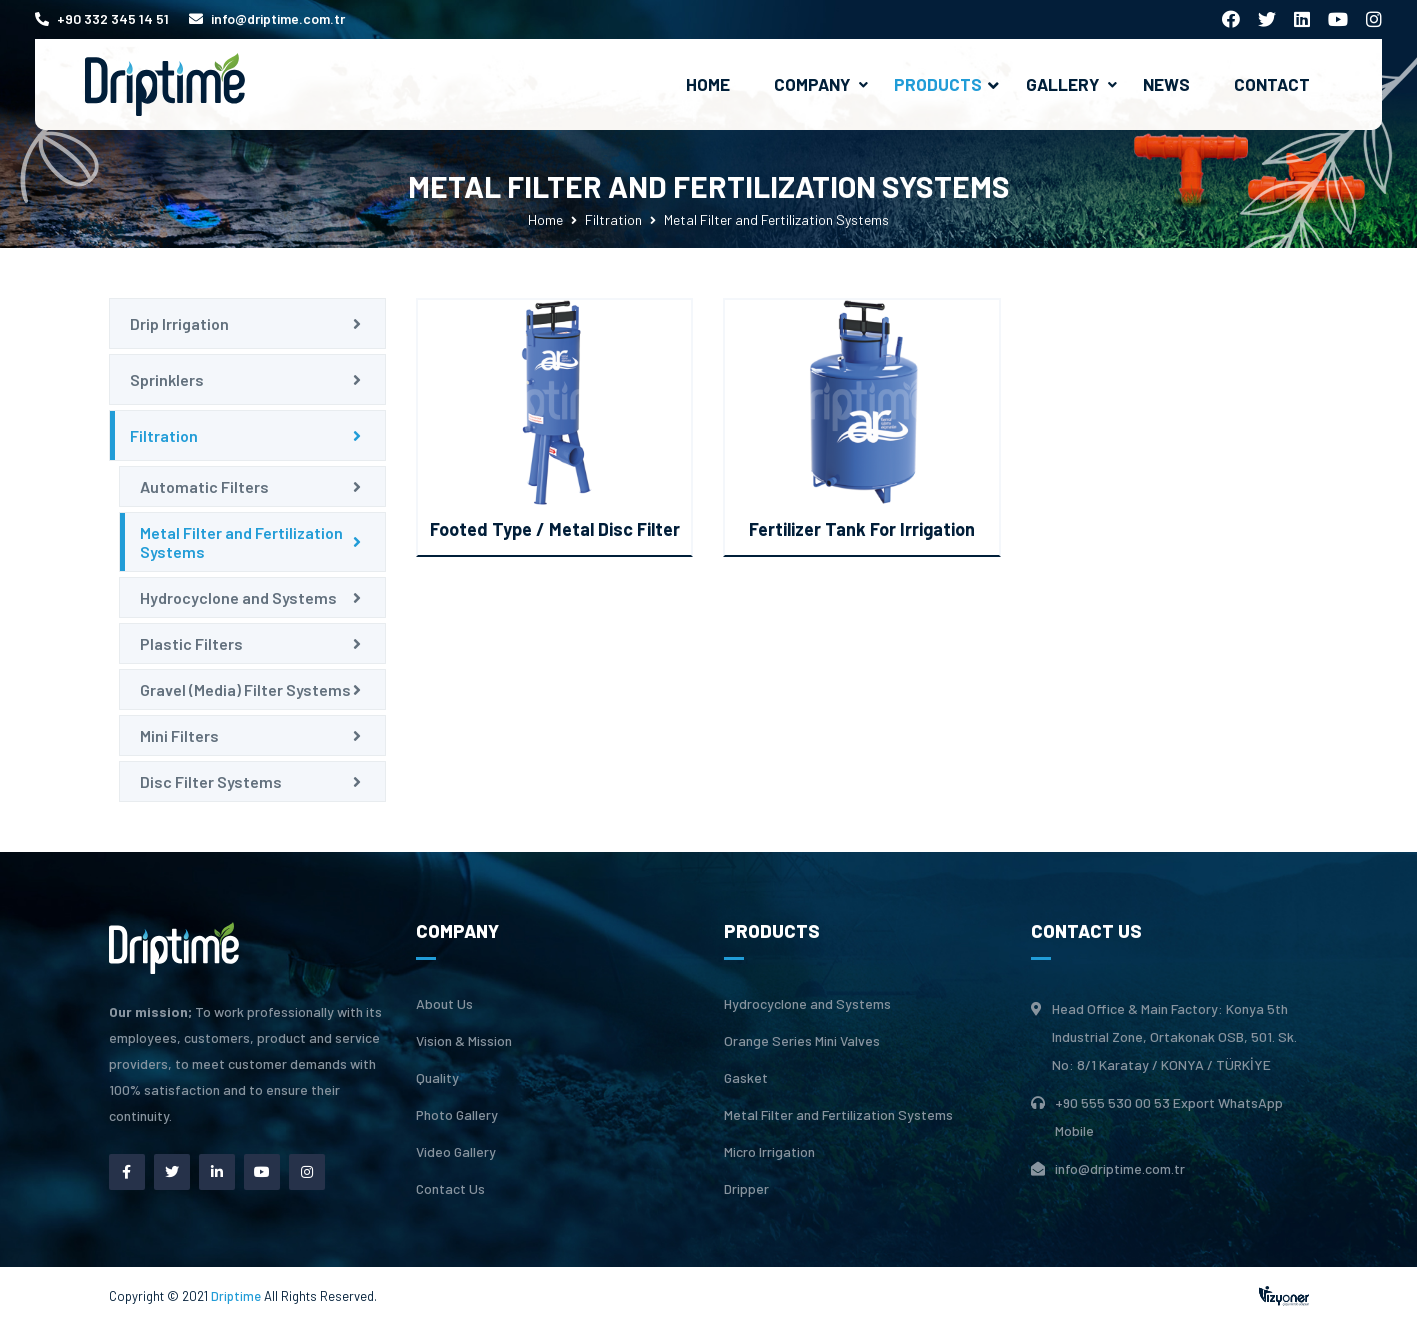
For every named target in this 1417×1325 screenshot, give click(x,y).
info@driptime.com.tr (267, 18)
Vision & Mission (464, 1041)
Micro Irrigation (769, 1152)
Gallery (1062, 84)
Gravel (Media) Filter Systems (245, 689)
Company (812, 84)
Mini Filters (179, 735)
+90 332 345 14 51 (102, 18)
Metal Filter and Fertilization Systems (241, 542)
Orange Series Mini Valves (802, 1041)
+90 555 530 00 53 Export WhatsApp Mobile (1169, 1116)
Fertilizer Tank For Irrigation (862, 529)
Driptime (237, 1296)
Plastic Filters (191, 643)
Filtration (613, 219)
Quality (437, 1078)
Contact (1272, 84)
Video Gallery (456, 1152)
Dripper (746, 1189)
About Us (444, 1004)
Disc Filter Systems (211, 781)
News (1166, 84)
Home (708, 84)
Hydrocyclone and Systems (238, 597)
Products (946, 84)
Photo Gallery (457, 1115)
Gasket (746, 1078)
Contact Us (450, 1189)
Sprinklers (167, 379)
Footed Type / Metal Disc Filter (555, 529)
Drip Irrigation (179, 323)
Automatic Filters (204, 486)
